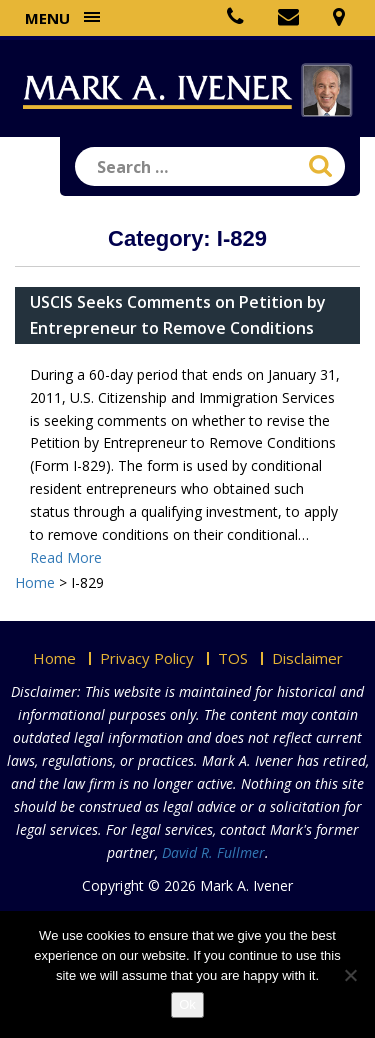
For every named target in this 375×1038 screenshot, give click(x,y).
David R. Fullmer (213, 852)
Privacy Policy (147, 658)
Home (54, 658)
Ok (187, 1004)
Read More (66, 557)
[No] (350, 975)
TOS (233, 658)
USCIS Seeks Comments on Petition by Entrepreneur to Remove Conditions (178, 315)
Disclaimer (307, 658)
